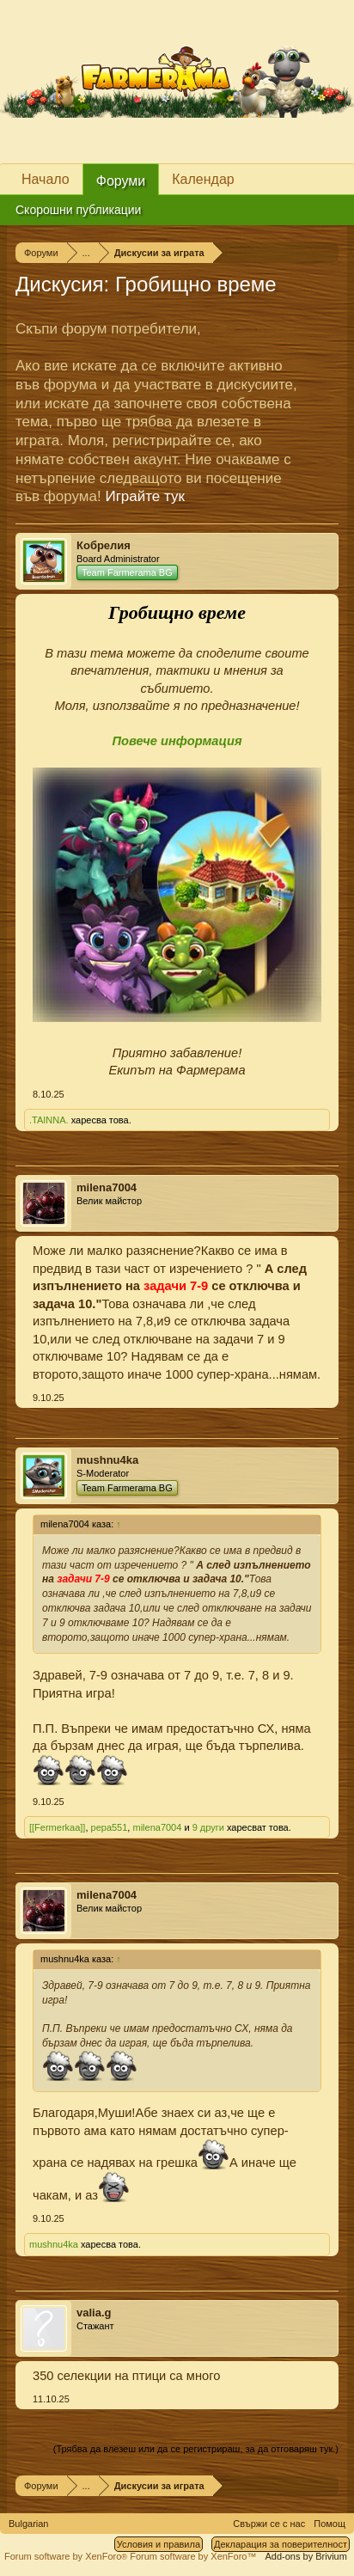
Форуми (121, 181)
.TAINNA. (49, 1120)
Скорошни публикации (78, 210)
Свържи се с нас (269, 2523)
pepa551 (109, 1827)
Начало (45, 179)
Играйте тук (145, 496)
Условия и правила (158, 2544)
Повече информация (176, 741)
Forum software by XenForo (67, 2556)
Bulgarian (28, 2523)
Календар (203, 179)
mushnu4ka (107, 1459)
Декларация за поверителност (280, 2544)
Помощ (329, 2523)
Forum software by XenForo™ (193, 2556)
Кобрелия (103, 545)
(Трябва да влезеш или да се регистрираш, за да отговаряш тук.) (196, 2449)
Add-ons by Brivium (306, 2556)
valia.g (93, 2312)
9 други (208, 1827)
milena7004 (106, 1187)
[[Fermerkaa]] (57, 1827)
